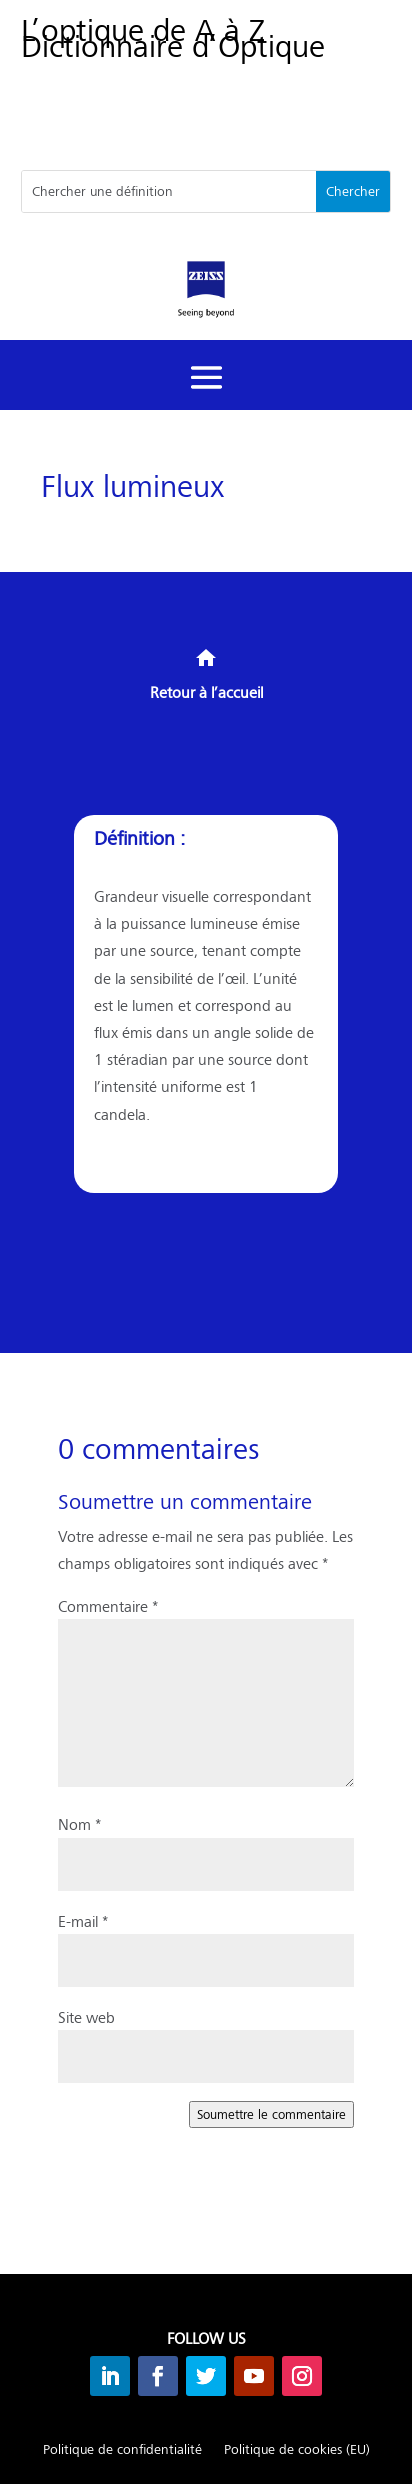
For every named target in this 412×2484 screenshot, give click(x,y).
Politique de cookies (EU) (297, 2450)
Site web (86, 2016)
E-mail (83, 1920)
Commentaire (108, 1605)
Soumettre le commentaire (271, 2114)
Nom (79, 1823)
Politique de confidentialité (122, 2450)
